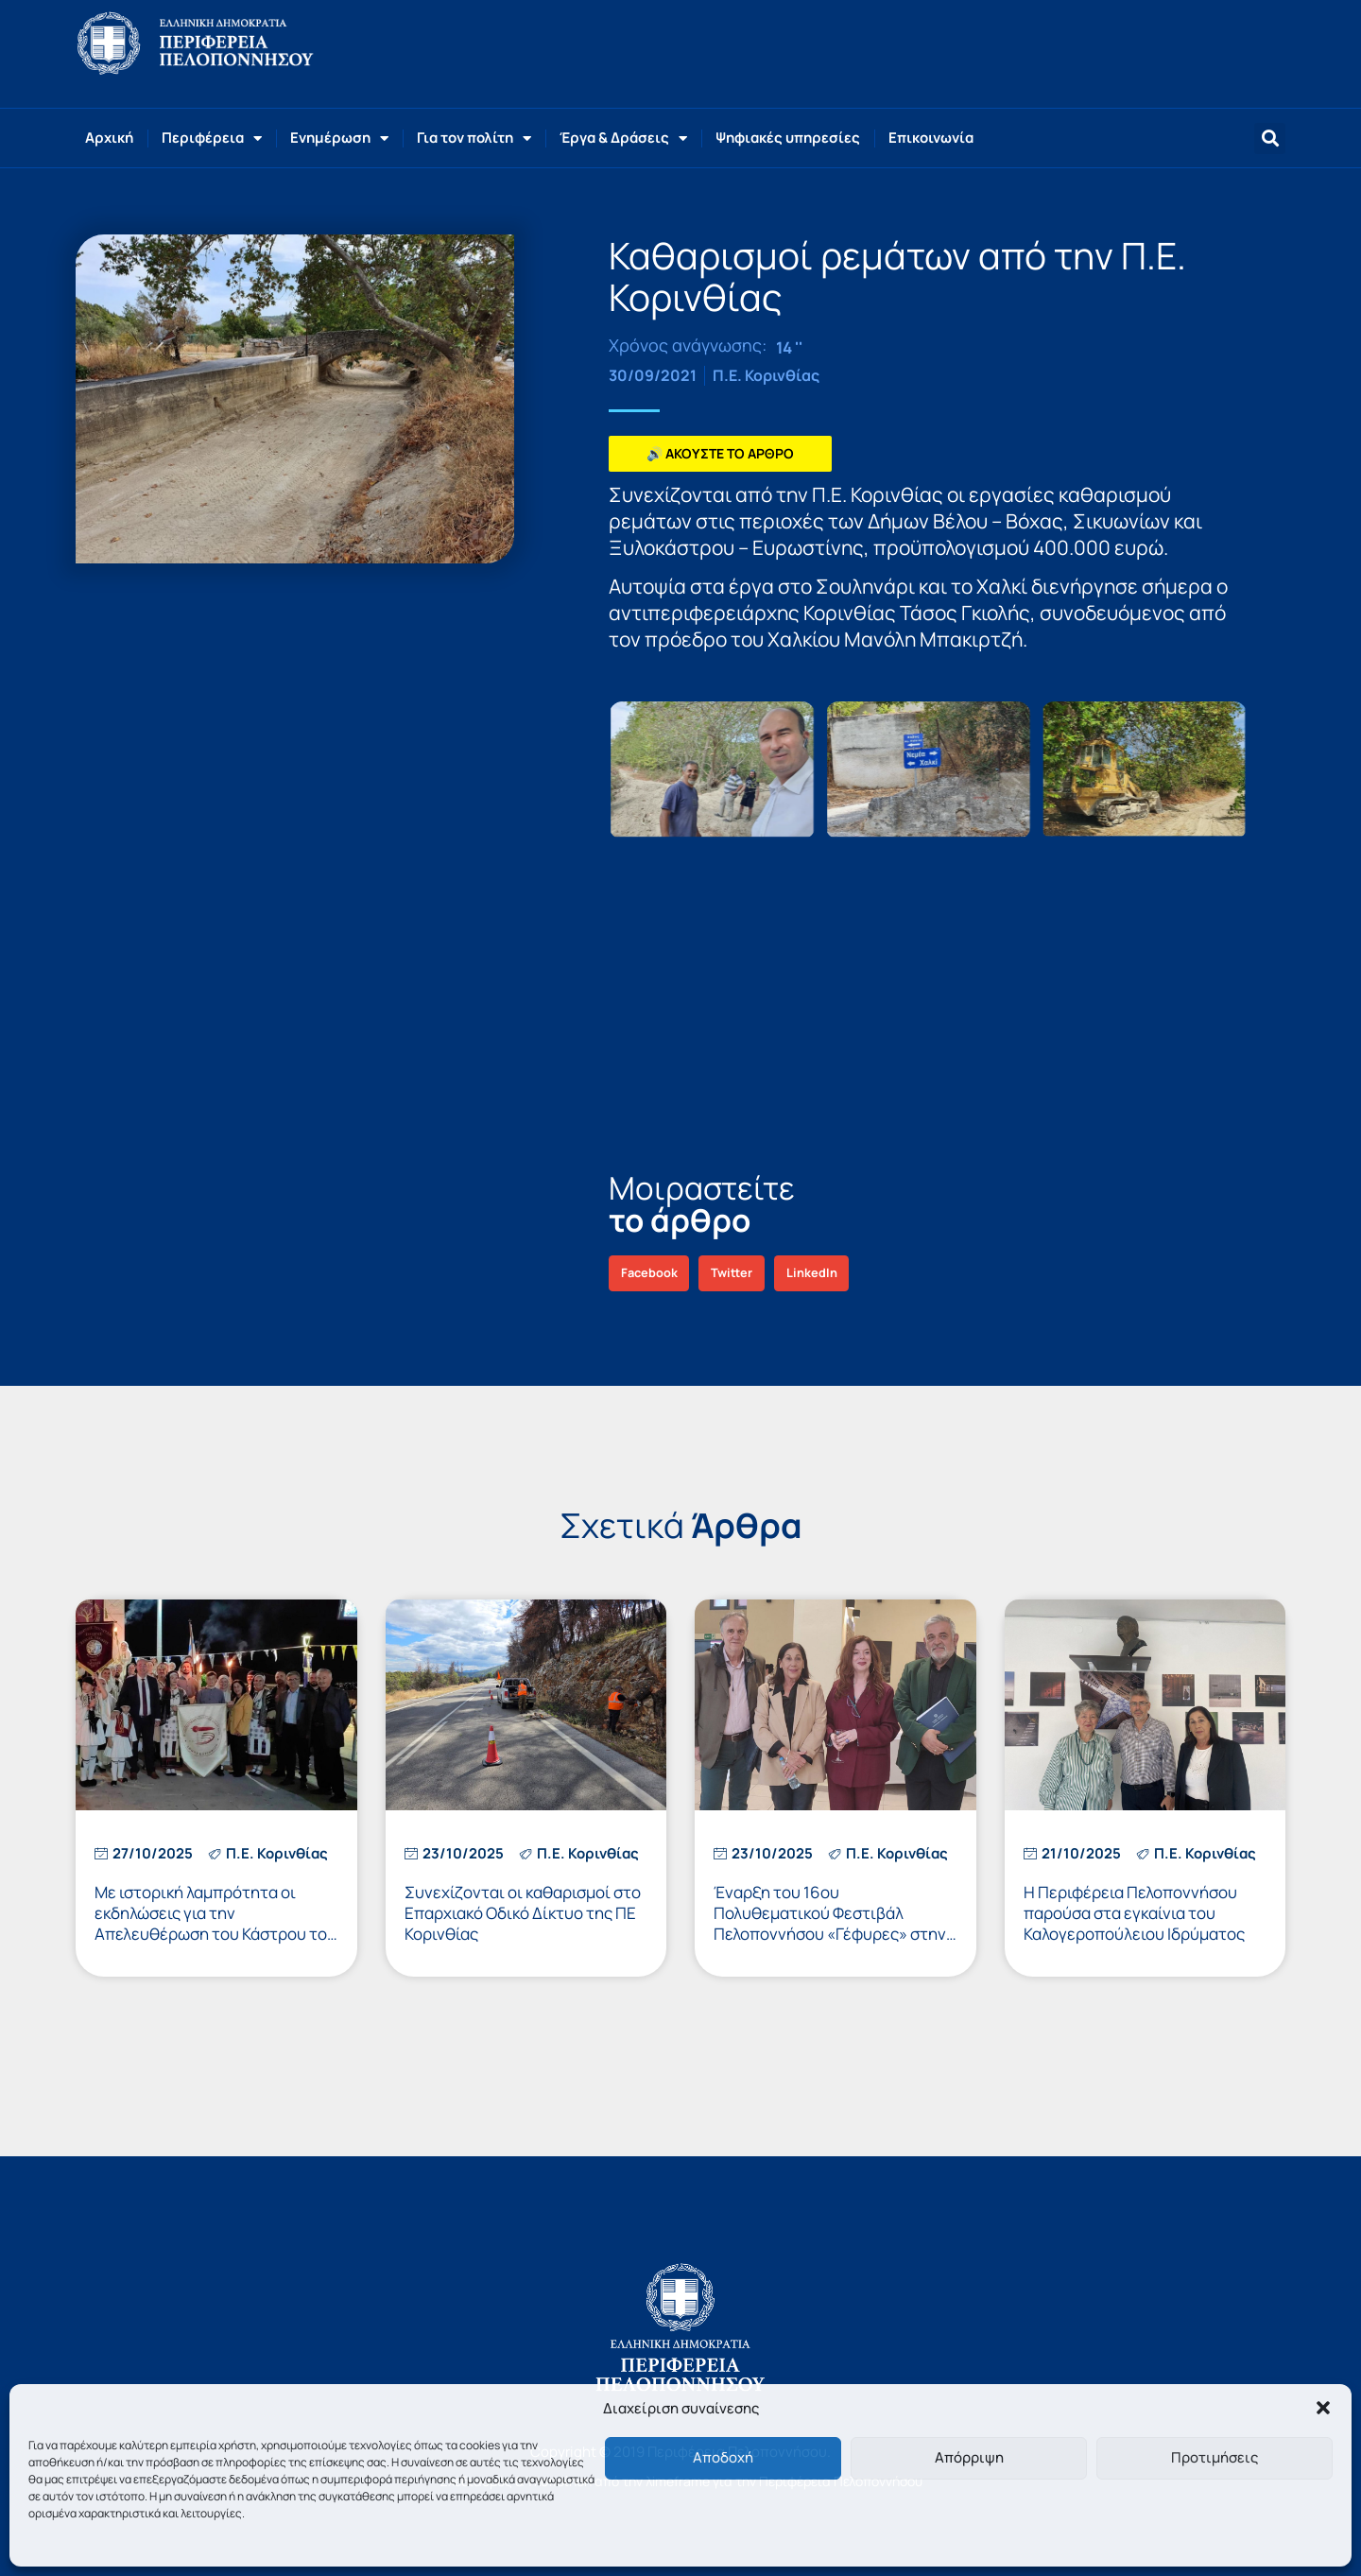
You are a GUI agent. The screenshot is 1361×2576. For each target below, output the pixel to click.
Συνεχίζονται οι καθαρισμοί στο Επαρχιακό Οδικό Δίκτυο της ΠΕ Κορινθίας (523, 1913)
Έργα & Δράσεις (623, 138)
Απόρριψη (969, 2457)
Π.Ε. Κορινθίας (766, 375)
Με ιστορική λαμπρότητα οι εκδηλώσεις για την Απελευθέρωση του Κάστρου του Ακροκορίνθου (215, 1923)
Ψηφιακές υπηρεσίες (787, 137)
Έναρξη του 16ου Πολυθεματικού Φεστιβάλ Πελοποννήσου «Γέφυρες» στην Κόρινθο (830, 1923)
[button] (1323, 2407)
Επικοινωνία (930, 137)
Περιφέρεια (212, 138)
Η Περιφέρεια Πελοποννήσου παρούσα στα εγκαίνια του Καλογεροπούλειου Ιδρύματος (1134, 1913)
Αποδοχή (723, 2457)
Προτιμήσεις (1214, 2457)
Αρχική (109, 137)
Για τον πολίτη (474, 138)
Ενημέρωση (339, 138)
